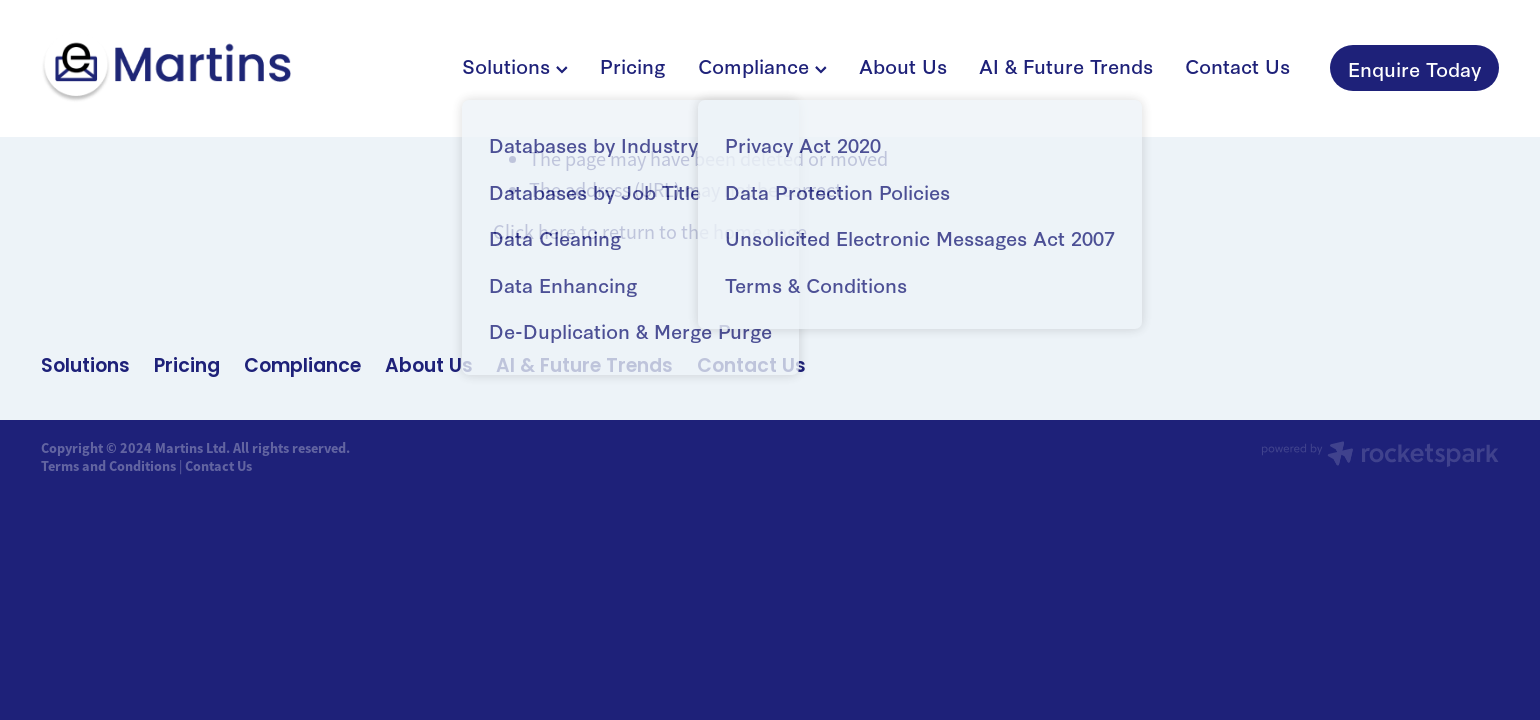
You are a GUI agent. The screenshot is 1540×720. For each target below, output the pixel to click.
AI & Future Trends (1066, 65)
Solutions (515, 65)
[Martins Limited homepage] (186, 68)
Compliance (762, 65)
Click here (534, 232)
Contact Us (1237, 65)
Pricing (633, 65)
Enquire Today (1414, 68)
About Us (903, 65)
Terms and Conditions (108, 466)
